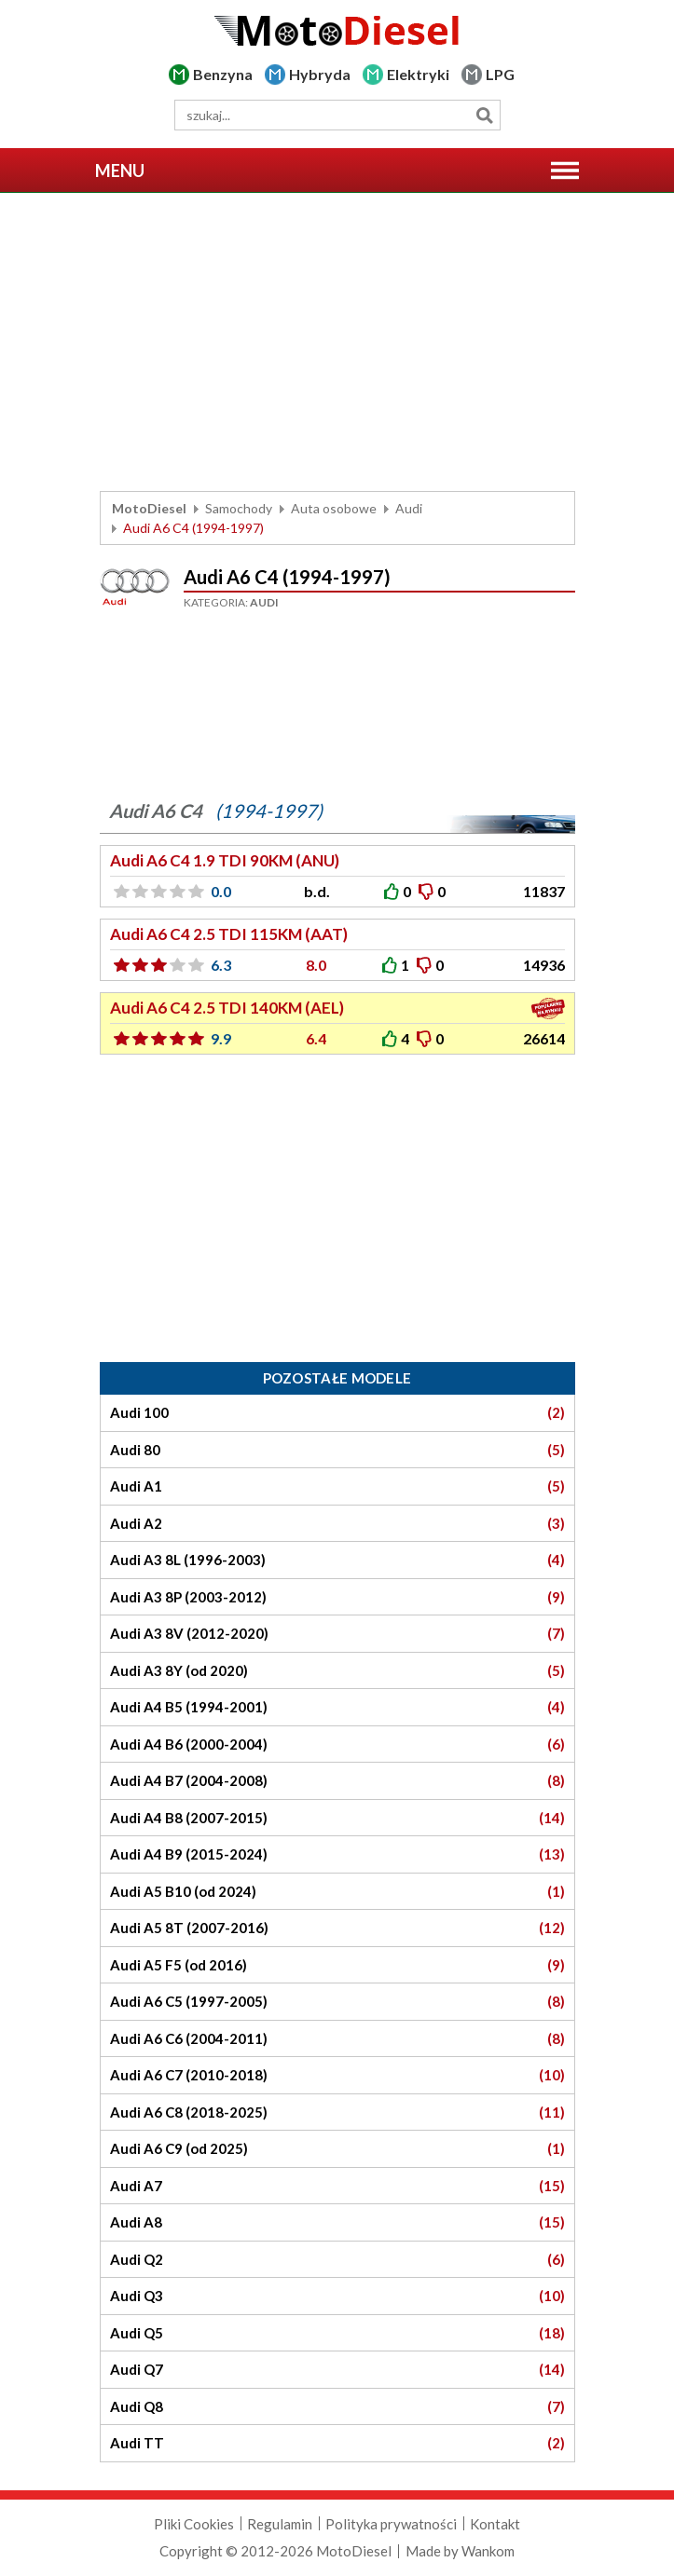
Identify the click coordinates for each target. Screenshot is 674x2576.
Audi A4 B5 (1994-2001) (337, 1707)
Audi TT (337, 2443)
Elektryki (418, 74)
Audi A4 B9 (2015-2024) (337, 1854)
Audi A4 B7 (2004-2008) (337, 1781)
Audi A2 (337, 1523)
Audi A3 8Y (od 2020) (337, 1671)
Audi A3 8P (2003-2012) (337, 1597)
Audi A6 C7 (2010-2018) (337, 2075)
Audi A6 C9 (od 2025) (337, 2149)
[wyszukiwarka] (337, 115)
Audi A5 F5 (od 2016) (337, 1965)
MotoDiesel (149, 508)
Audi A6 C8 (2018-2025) (337, 2112)
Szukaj (485, 115)
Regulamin (279, 2523)
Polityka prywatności (391, 2523)
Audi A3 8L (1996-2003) (337, 1560)
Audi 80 (337, 1450)
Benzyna (223, 74)
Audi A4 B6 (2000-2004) (337, 1744)
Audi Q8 (337, 2407)
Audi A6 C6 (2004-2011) (337, 2039)
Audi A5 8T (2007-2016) (337, 1928)
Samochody (238, 508)
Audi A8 (337, 2222)
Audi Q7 (337, 2369)
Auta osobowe (334, 508)
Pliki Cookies (194, 2523)
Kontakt (495, 2523)
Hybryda (320, 74)
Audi (408, 508)
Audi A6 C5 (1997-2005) (337, 2001)
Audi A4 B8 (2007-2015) (337, 1818)
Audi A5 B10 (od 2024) (337, 1891)
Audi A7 (337, 2186)
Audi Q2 (337, 2259)
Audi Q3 (337, 2296)
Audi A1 (337, 1486)
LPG (500, 74)
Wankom (488, 2550)
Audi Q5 (337, 2333)
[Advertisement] (337, 341)
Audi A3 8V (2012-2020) (337, 1633)
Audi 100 (337, 1413)
